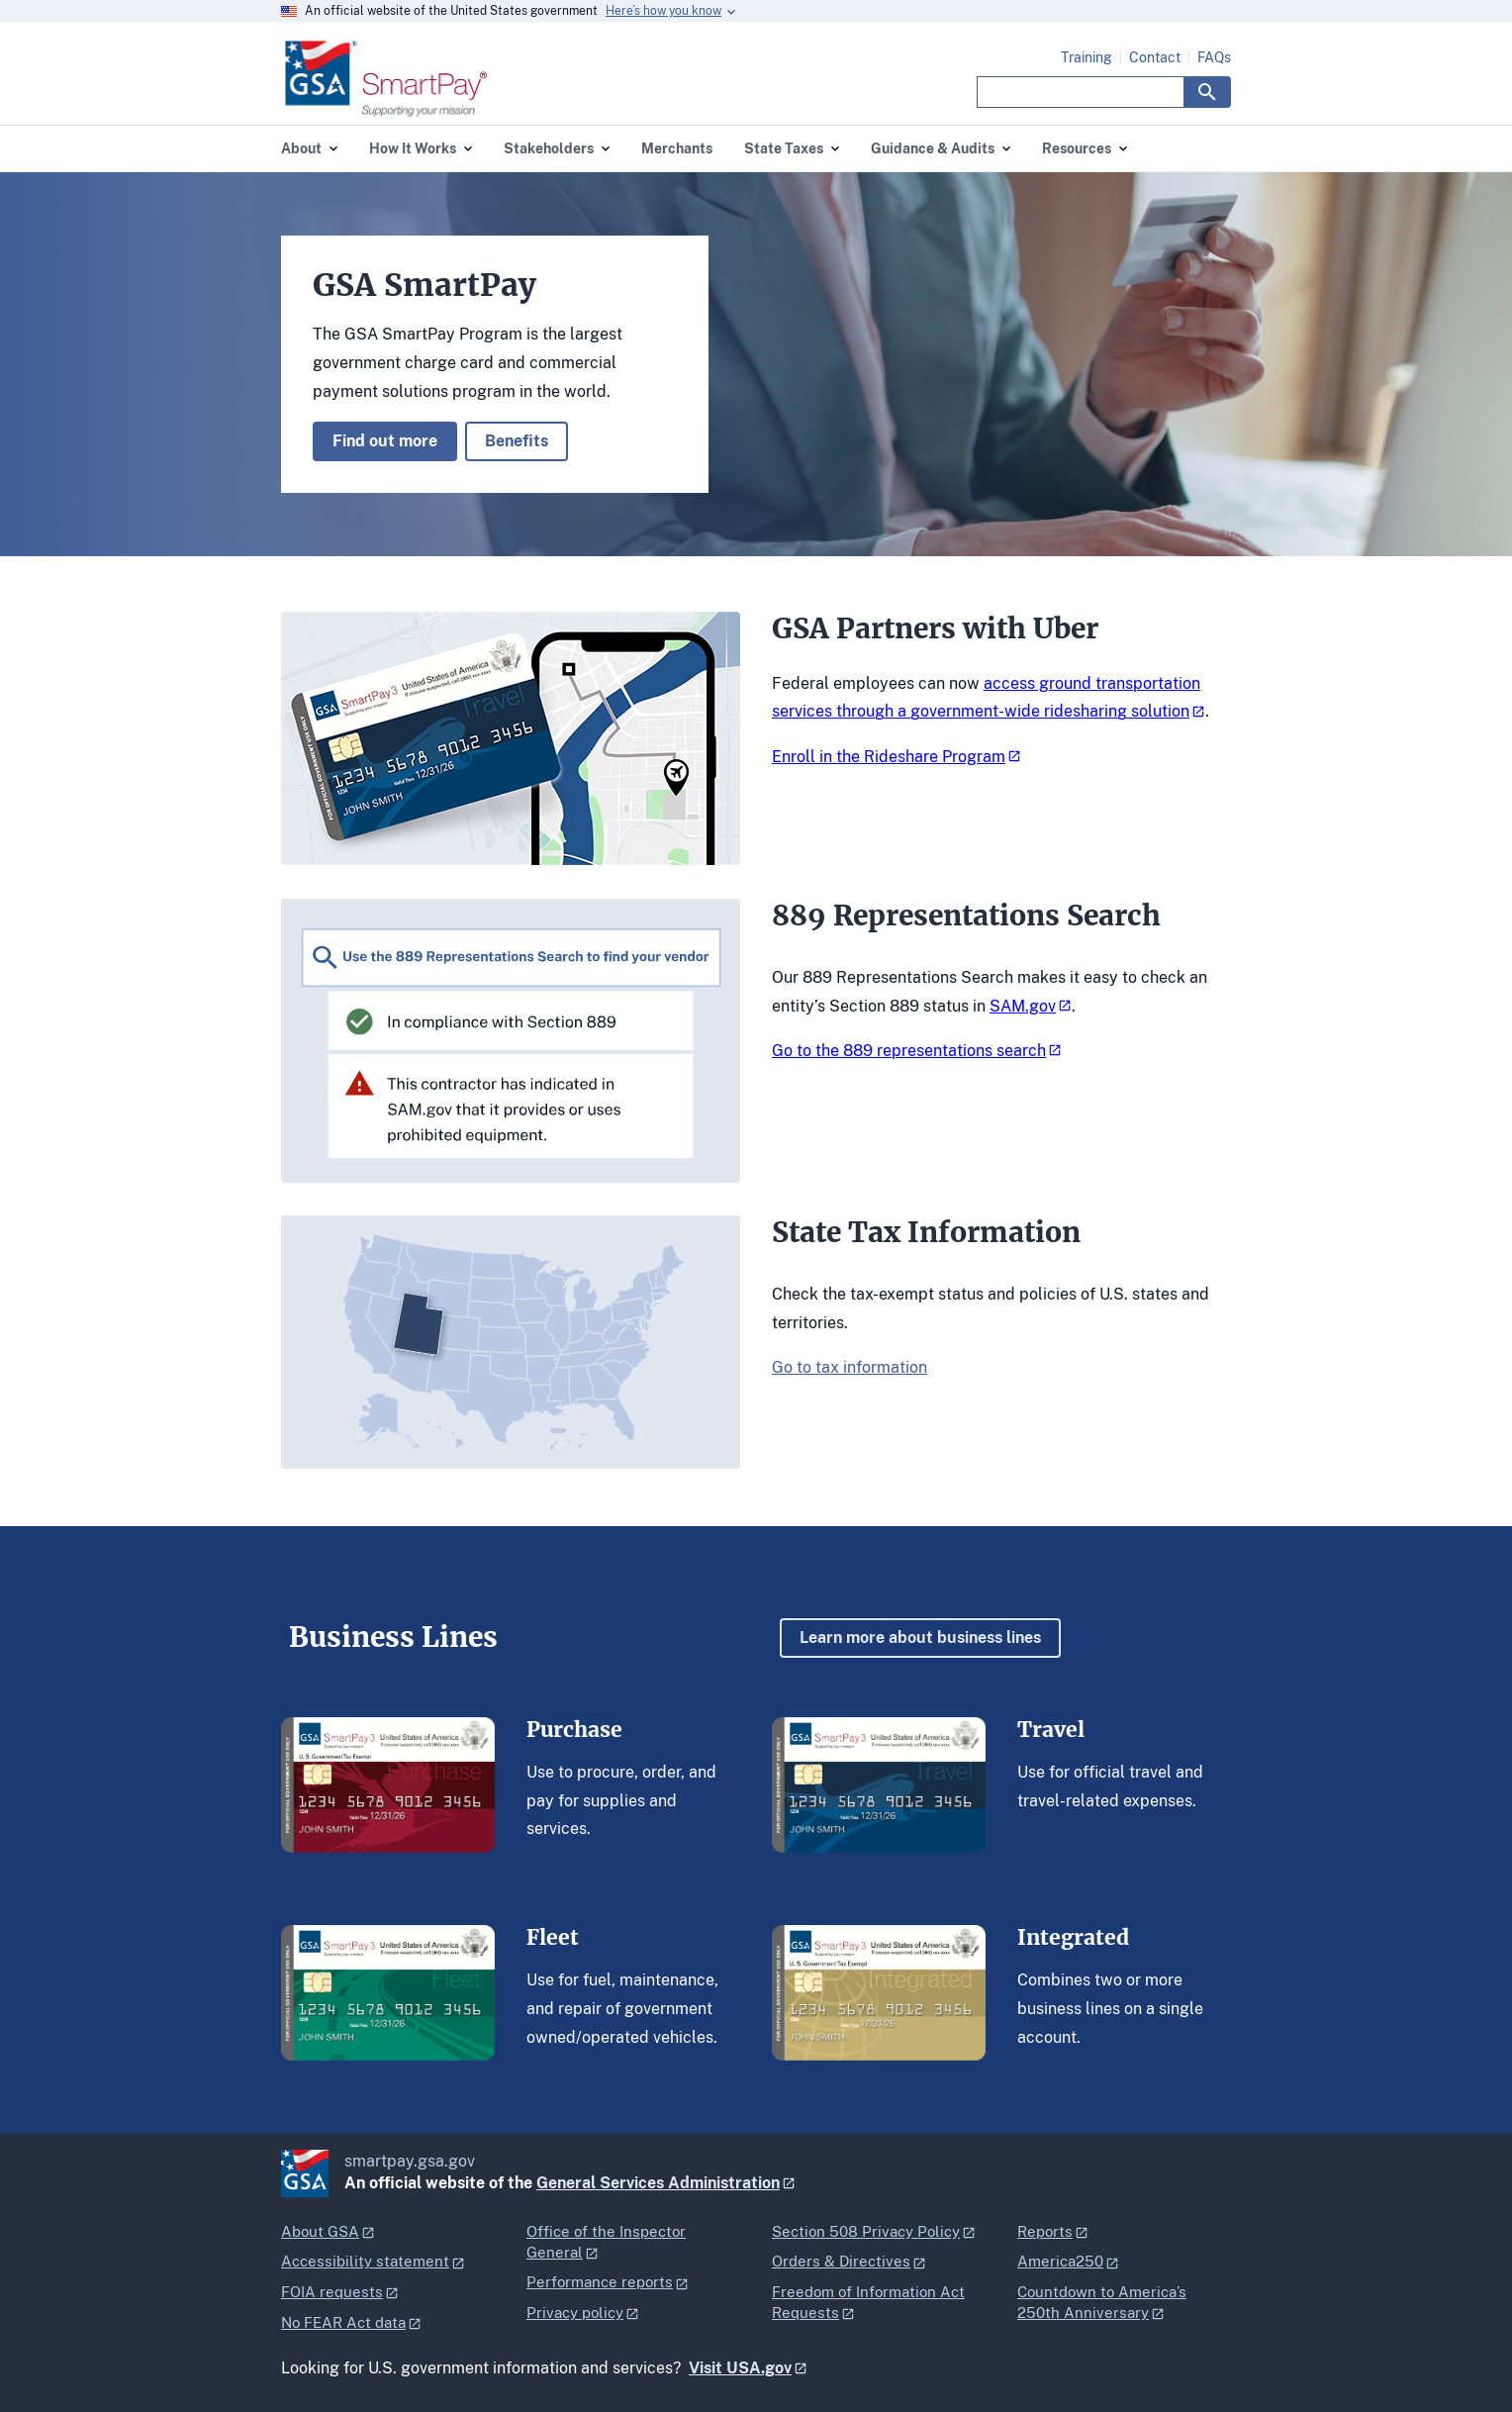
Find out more (384, 441)
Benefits (516, 441)
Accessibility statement (365, 2261)
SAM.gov (1023, 1006)
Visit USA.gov (740, 2368)
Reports (1045, 2231)
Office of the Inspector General (606, 2242)
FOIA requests (332, 2291)
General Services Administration (658, 2182)
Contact (1155, 57)
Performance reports (599, 2281)
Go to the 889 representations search (909, 1050)
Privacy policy (574, 2312)
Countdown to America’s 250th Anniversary (1101, 2302)
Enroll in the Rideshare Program (888, 756)
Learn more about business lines (920, 1637)
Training (1086, 57)
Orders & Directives (841, 2261)
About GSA (320, 2231)
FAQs (1214, 57)
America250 (1060, 2261)
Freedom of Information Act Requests (868, 2302)
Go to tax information (849, 1367)
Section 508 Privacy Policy (866, 2231)
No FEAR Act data (343, 2322)
